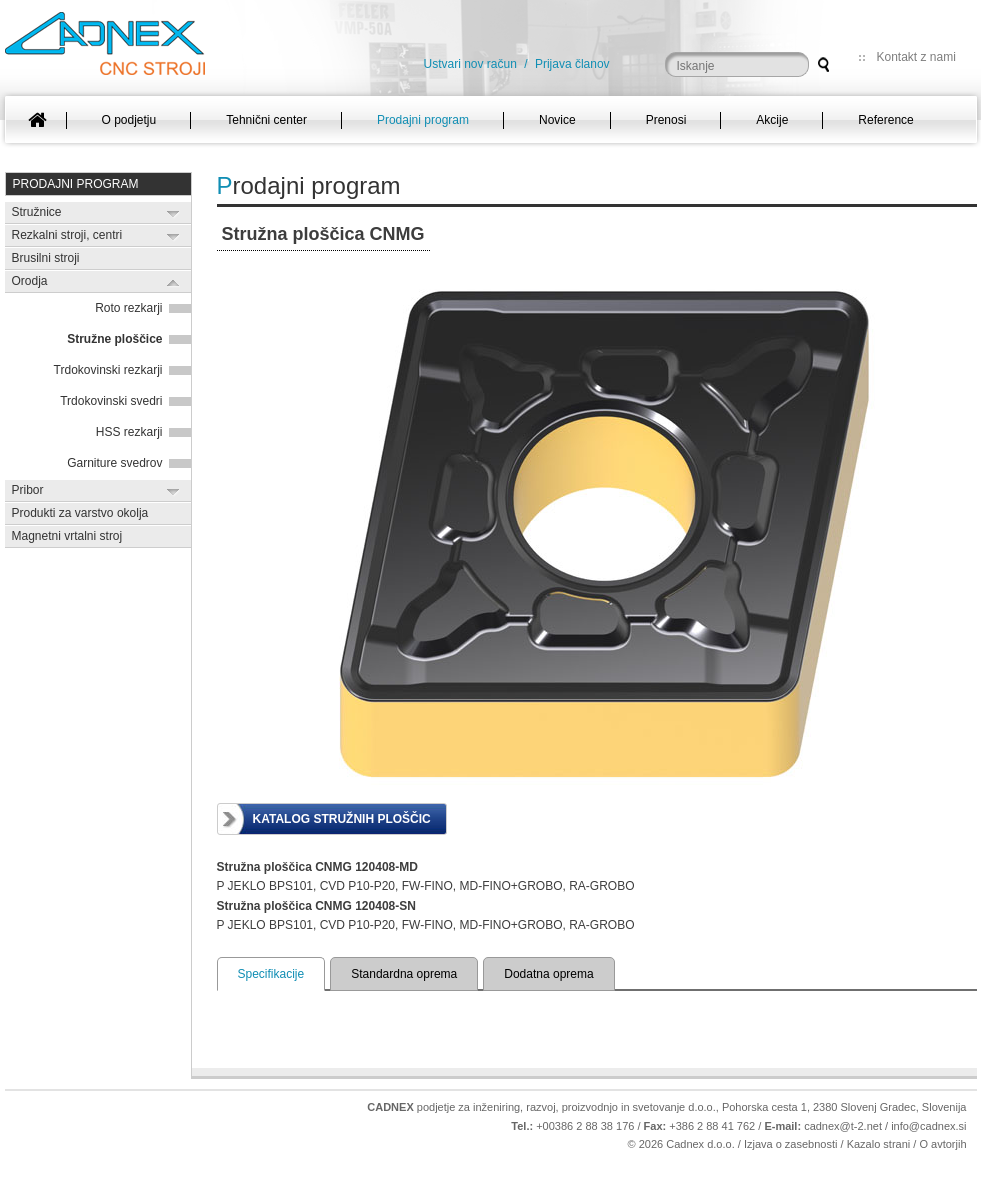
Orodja (30, 281)
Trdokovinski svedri (111, 401)
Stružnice (37, 212)
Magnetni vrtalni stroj (67, 536)
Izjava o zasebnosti (791, 1144)
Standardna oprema (404, 974)
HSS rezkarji (129, 432)
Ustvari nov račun (470, 64)
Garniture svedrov (114, 463)
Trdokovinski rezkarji (108, 370)
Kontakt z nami (916, 57)
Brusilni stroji (46, 258)
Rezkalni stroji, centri (67, 235)
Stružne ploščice (114, 339)
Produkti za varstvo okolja (80, 513)
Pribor (28, 490)
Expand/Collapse (173, 213)
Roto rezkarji (128, 308)
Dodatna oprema (548, 974)
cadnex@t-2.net (843, 1126)
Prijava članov (572, 64)
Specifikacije (271, 974)
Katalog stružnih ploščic (342, 819)
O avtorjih (942, 1144)
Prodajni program (76, 184)
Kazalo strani (879, 1144)
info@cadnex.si (928, 1126)
